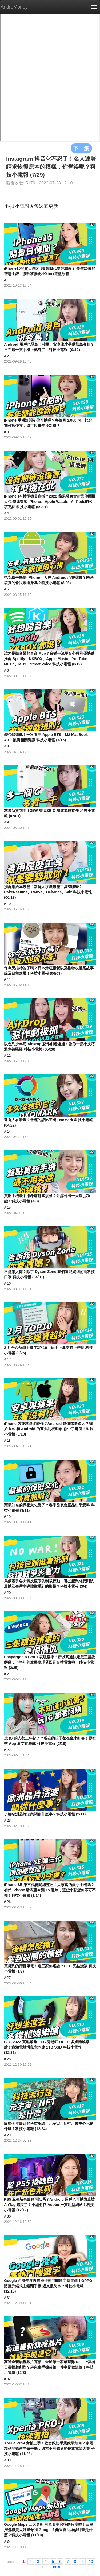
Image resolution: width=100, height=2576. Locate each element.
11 (42, 2567)
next (56, 2567)
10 (91, 2561)
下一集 (81, 148)
